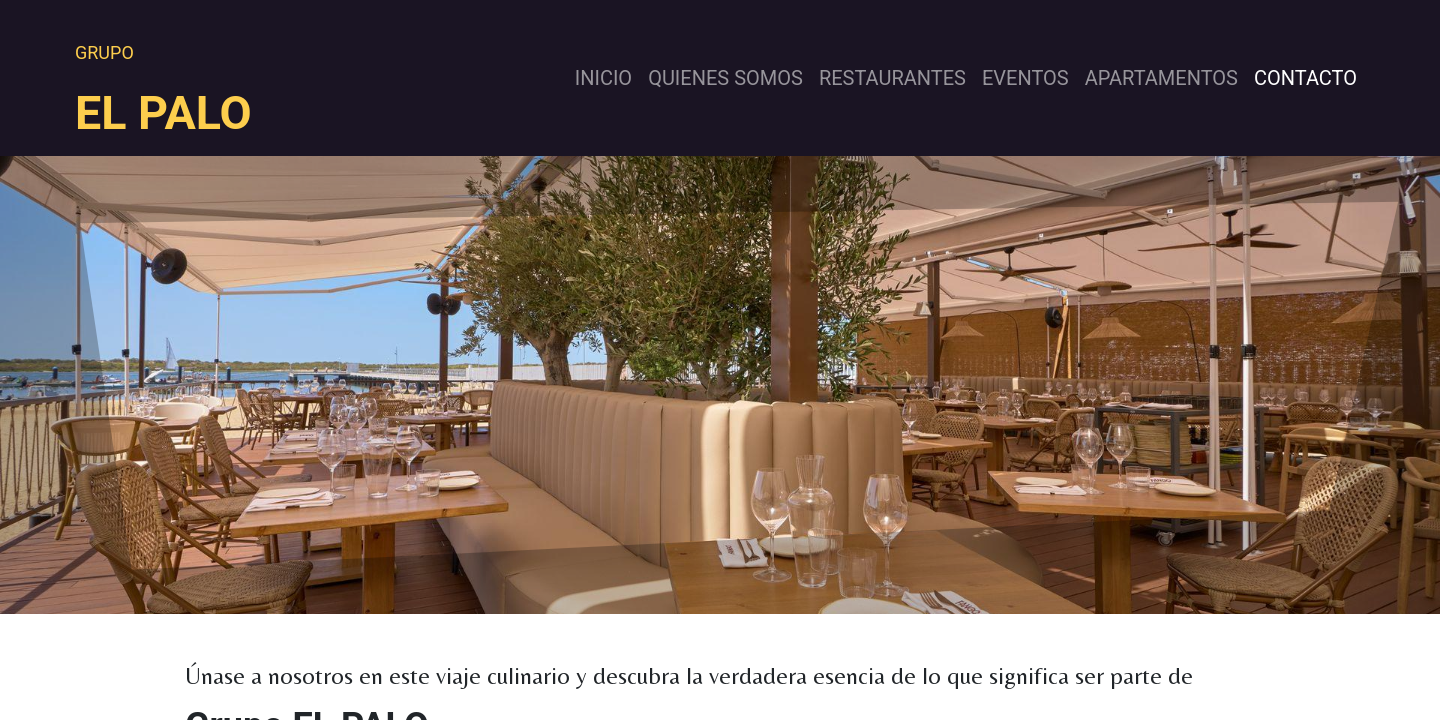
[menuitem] (603, 78)
